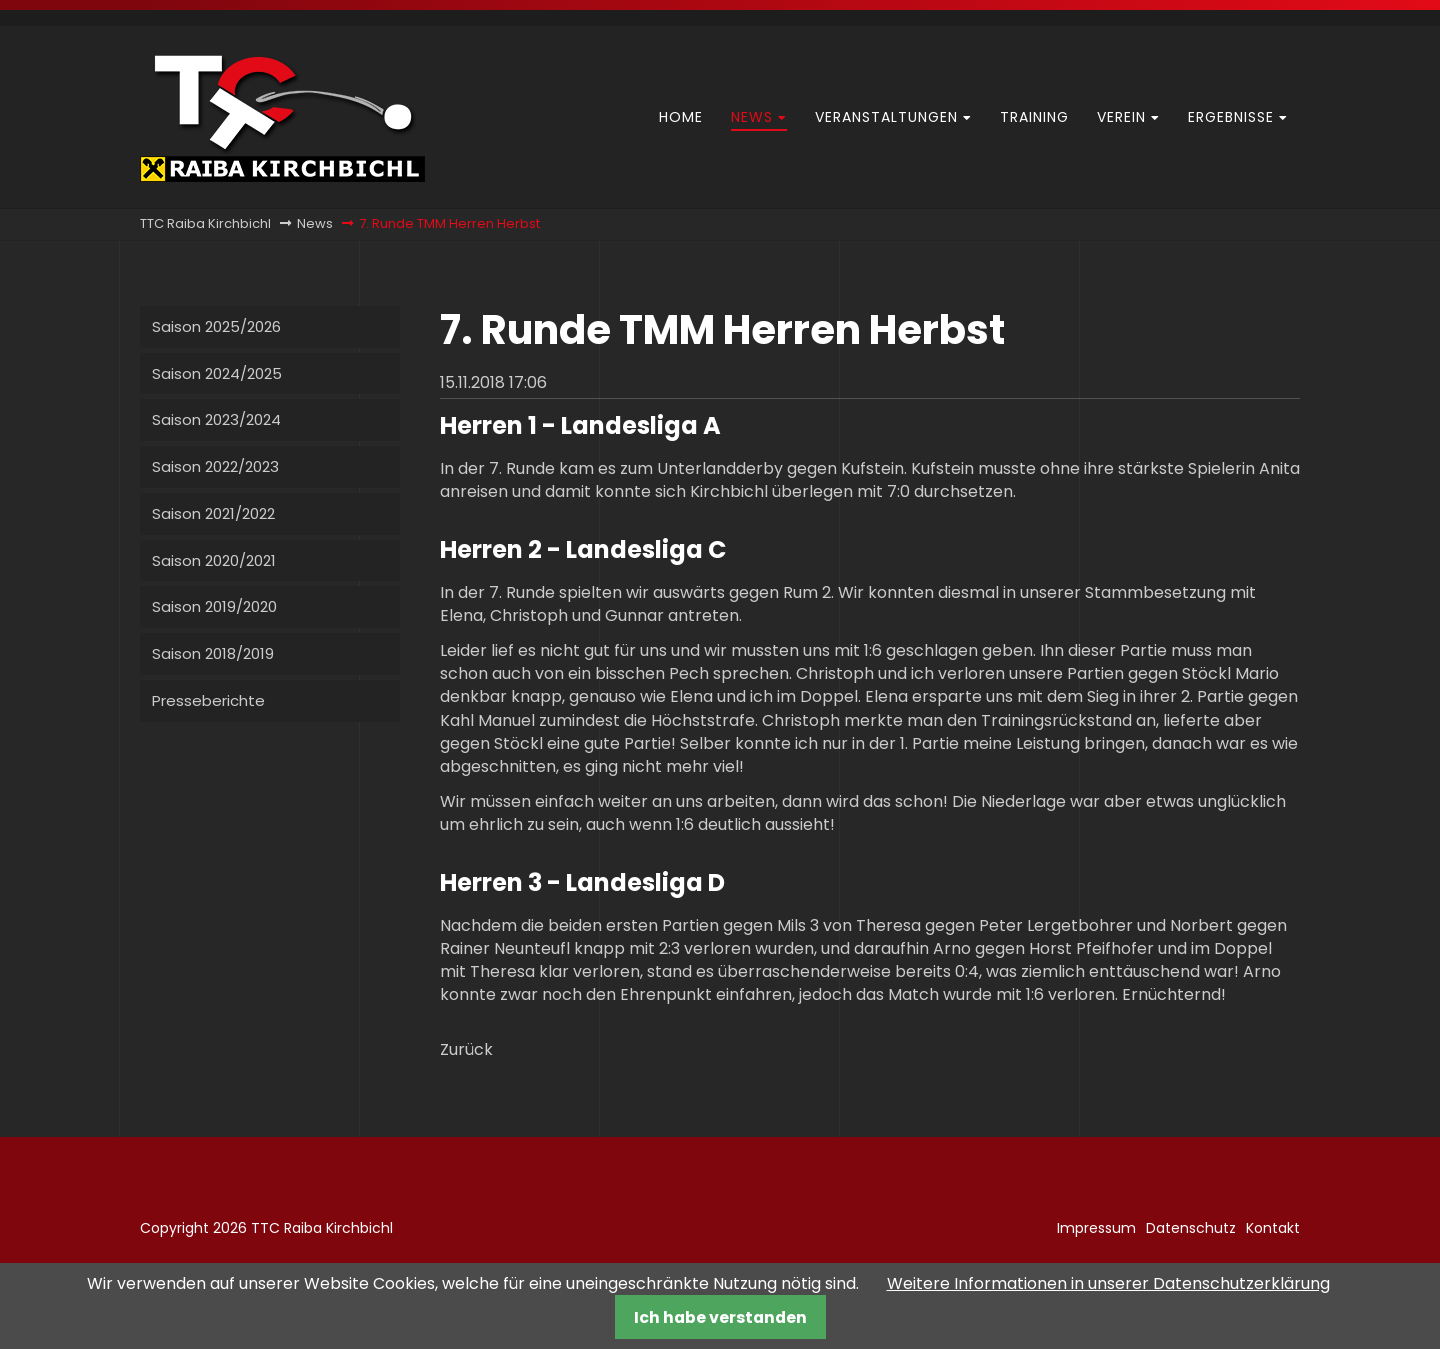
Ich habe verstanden (720, 1317)
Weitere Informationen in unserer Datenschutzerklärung (1108, 1283)
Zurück (466, 1049)
